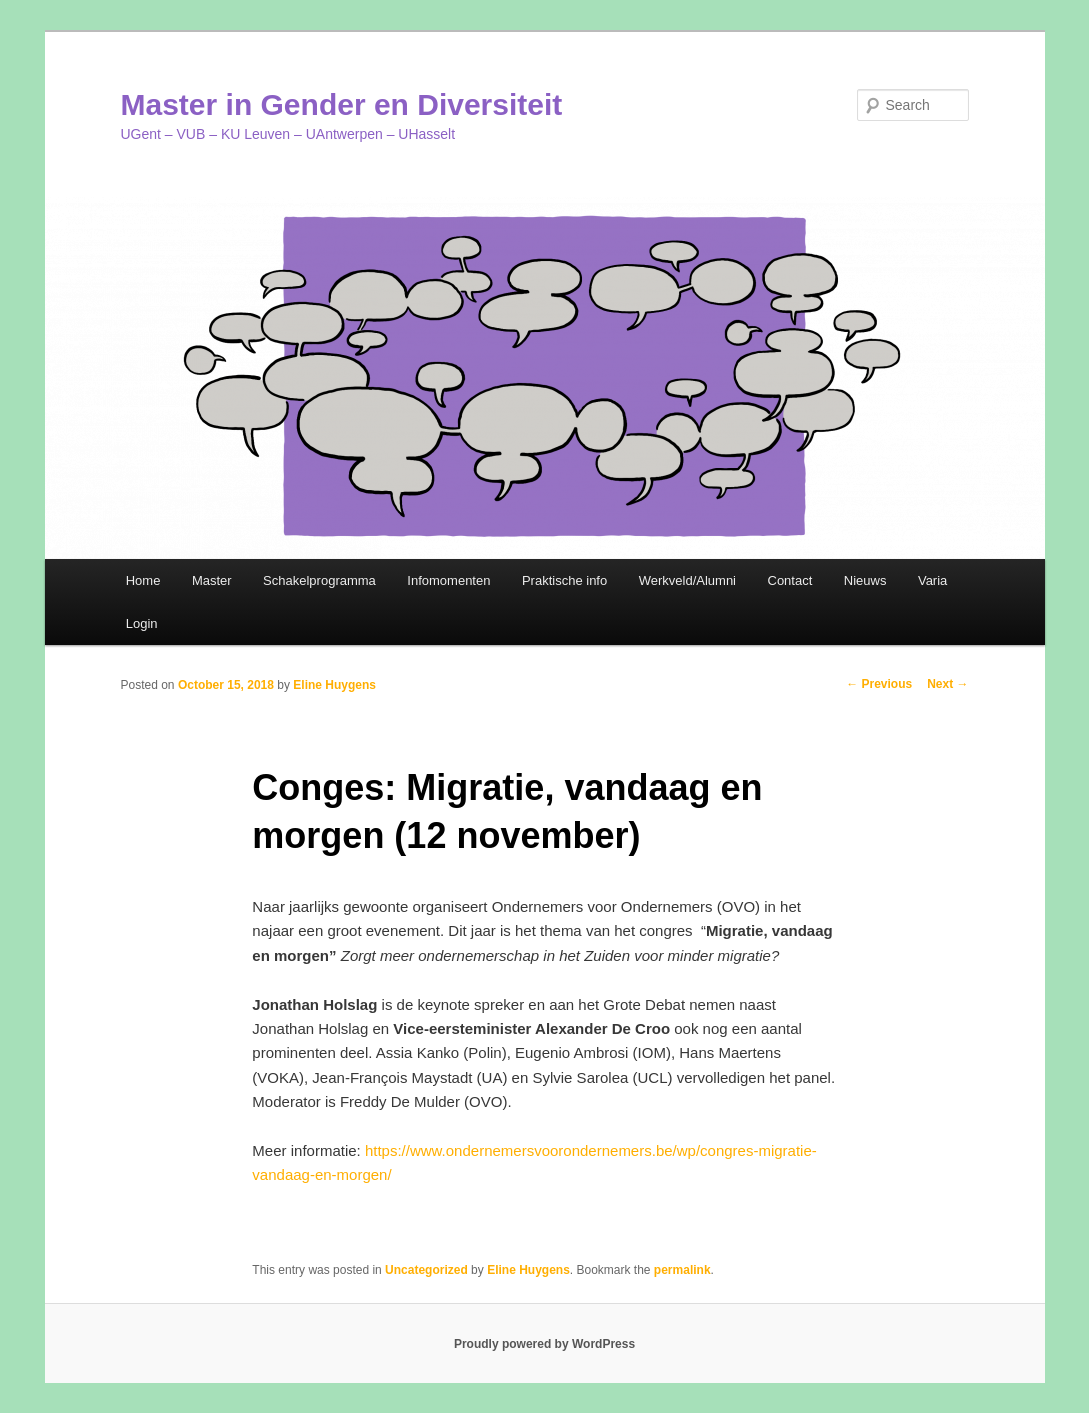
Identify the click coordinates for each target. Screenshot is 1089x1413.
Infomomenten (448, 580)
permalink (682, 1270)
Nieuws (865, 580)
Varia (932, 580)
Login (142, 623)
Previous (879, 684)
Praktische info (564, 580)
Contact (790, 580)
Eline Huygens (334, 685)
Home (143, 580)
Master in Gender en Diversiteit (342, 104)
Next (947, 684)
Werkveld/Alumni (687, 580)
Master (212, 580)
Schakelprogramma (319, 580)
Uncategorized (426, 1270)
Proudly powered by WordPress (544, 1344)
